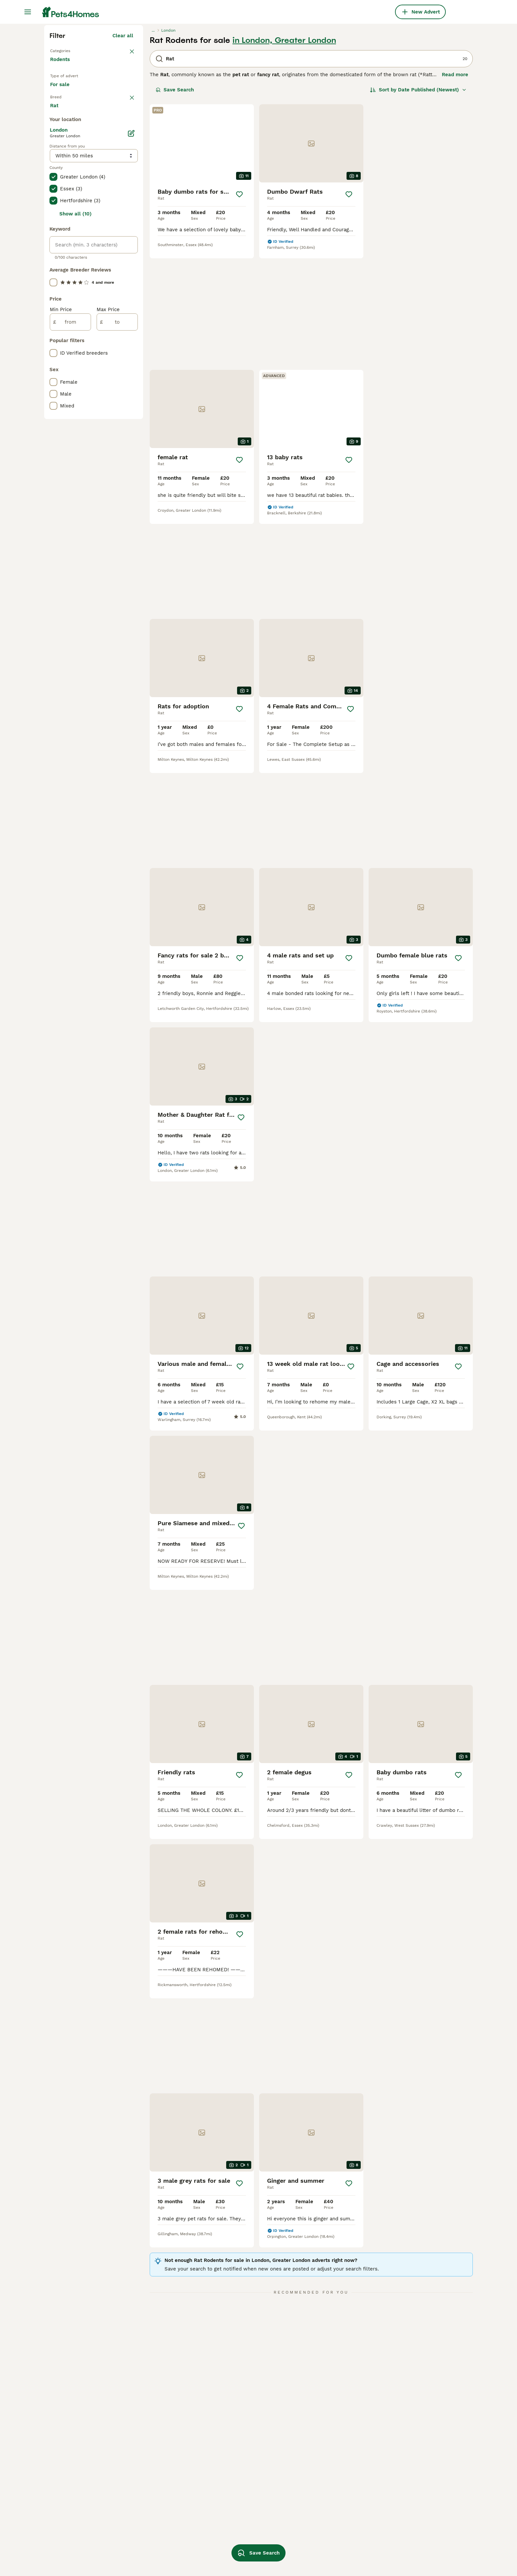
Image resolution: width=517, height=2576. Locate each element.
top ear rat (316, 2540)
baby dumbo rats (323, 2528)
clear (127, 234)
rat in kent (62, 2457)
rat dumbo (147, 2528)
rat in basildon (152, 2457)
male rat (313, 2492)
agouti (226, 2480)
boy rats (398, 2480)
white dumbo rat (408, 2504)
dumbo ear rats (237, 2492)
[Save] (239, 313)
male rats (145, 2480)
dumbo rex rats (152, 2492)
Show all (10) (75, 497)
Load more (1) (116, 388)
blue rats (314, 2468)
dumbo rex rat (320, 2504)
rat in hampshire (69, 2492)
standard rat (233, 2528)
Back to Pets (66, 169)
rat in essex (64, 2528)
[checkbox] (53, 267)
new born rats (236, 2457)
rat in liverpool (67, 2552)
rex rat (396, 2468)
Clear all (122, 154)
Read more (455, 193)
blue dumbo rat (237, 2540)
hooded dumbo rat (241, 2468)
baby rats (145, 2552)
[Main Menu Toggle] (27, 11)
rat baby (229, 2504)
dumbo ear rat (405, 2457)
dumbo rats (148, 2540)
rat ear (142, 2516)
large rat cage (405, 2492)
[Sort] (418, 208)
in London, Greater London (284, 159)
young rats (146, 2504)
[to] (117, 605)
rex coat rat (317, 2516)
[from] (70, 605)
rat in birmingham (71, 2540)
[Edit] (131, 417)
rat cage (313, 2457)
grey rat (313, 2480)
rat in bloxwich (67, 2504)
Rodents (61, 185)
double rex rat (320, 2552)
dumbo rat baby (238, 2516)
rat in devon (64, 2480)
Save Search (175, 208)
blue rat (397, 2516)
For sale (65, 215)
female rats (148, 2468)
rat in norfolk (65, 2468)
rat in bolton (64, 2516)
